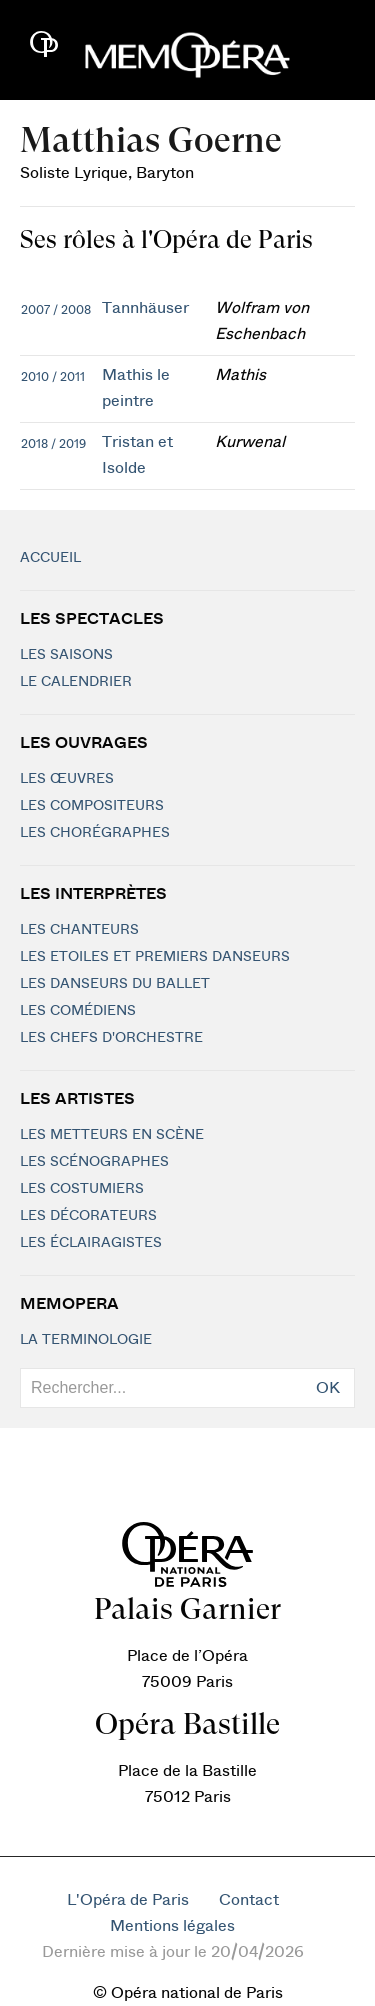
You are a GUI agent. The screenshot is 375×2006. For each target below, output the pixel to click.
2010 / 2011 (53, 377)
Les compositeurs (92, 806)
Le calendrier (76, 682)
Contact (249, 1900)
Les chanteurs (79, 930)
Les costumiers (82, 1189)
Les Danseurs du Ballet (115, 984)
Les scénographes (94, 1162)
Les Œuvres (67, 779)
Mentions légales (172, 1926)
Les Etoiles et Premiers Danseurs (155, 957)
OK (328, 1388)
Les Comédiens (78, 1011)
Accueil (50, 558)
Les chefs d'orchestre (111, 1038)
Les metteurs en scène (112, 1135)
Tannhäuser (145, 308)
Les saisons (66, 655)
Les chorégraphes (95, 833)
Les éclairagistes (91, 1243)
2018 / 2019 (53, 444)
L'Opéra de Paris (128, 1900)
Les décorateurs (88, 1216)
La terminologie (86, 1340)
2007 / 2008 (56, 310)
